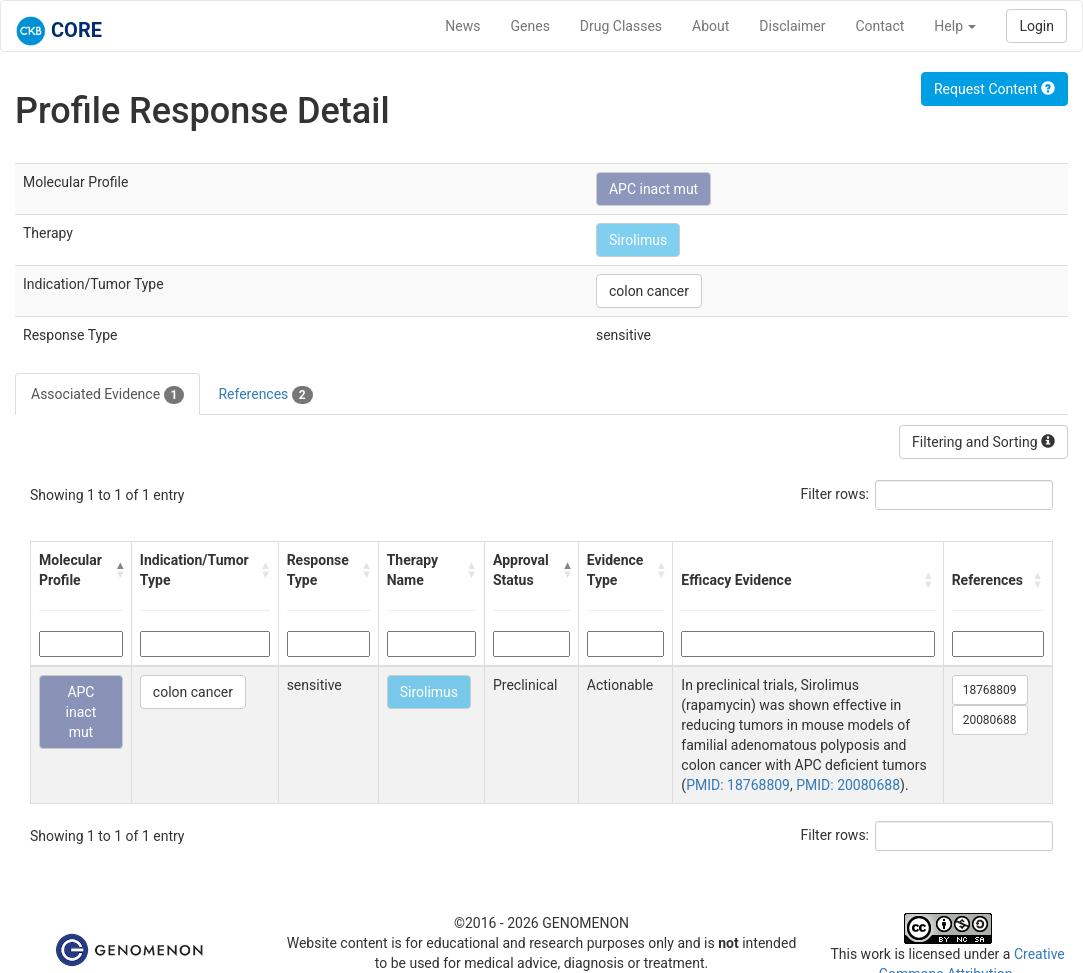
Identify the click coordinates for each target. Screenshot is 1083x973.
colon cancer (649, 291)
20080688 (990, 720)
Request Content (994, 89)
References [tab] (265, 395)
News (462, 26)
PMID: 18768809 (738, 785)
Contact (879, 26)
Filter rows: (835, 494)
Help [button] (955, 26)
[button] (119, 570)
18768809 (990, 690)
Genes (530, 26)
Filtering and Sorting (983, 442)
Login (1036, 26)
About (710, 26)
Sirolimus (638, 240)
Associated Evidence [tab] (107, 395)
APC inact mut (653, 189)
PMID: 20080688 (848, 785)
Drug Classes (621, 26)
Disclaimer (792, 26)
